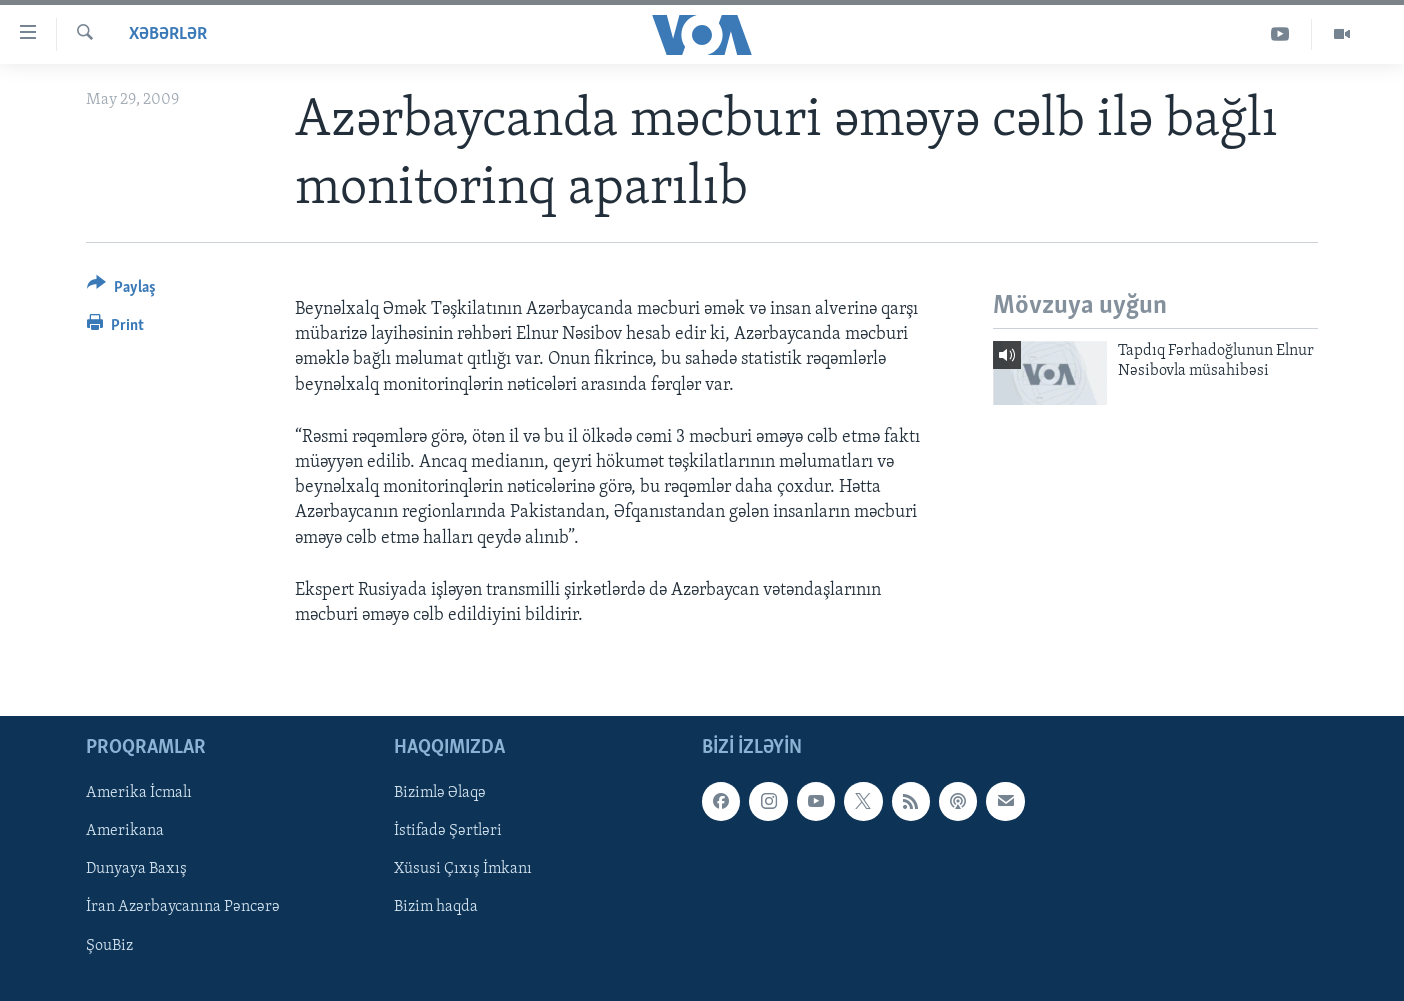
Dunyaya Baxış (136, 870)
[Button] (121, 290)
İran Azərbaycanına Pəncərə (183, 908)
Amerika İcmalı (139, 793)
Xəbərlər (168, 34)
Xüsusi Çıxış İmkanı (463, 870)
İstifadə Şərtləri (448, 832)
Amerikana (125, 832)
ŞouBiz (109, 946)
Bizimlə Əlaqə (440, 793)
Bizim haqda (436, 908)
